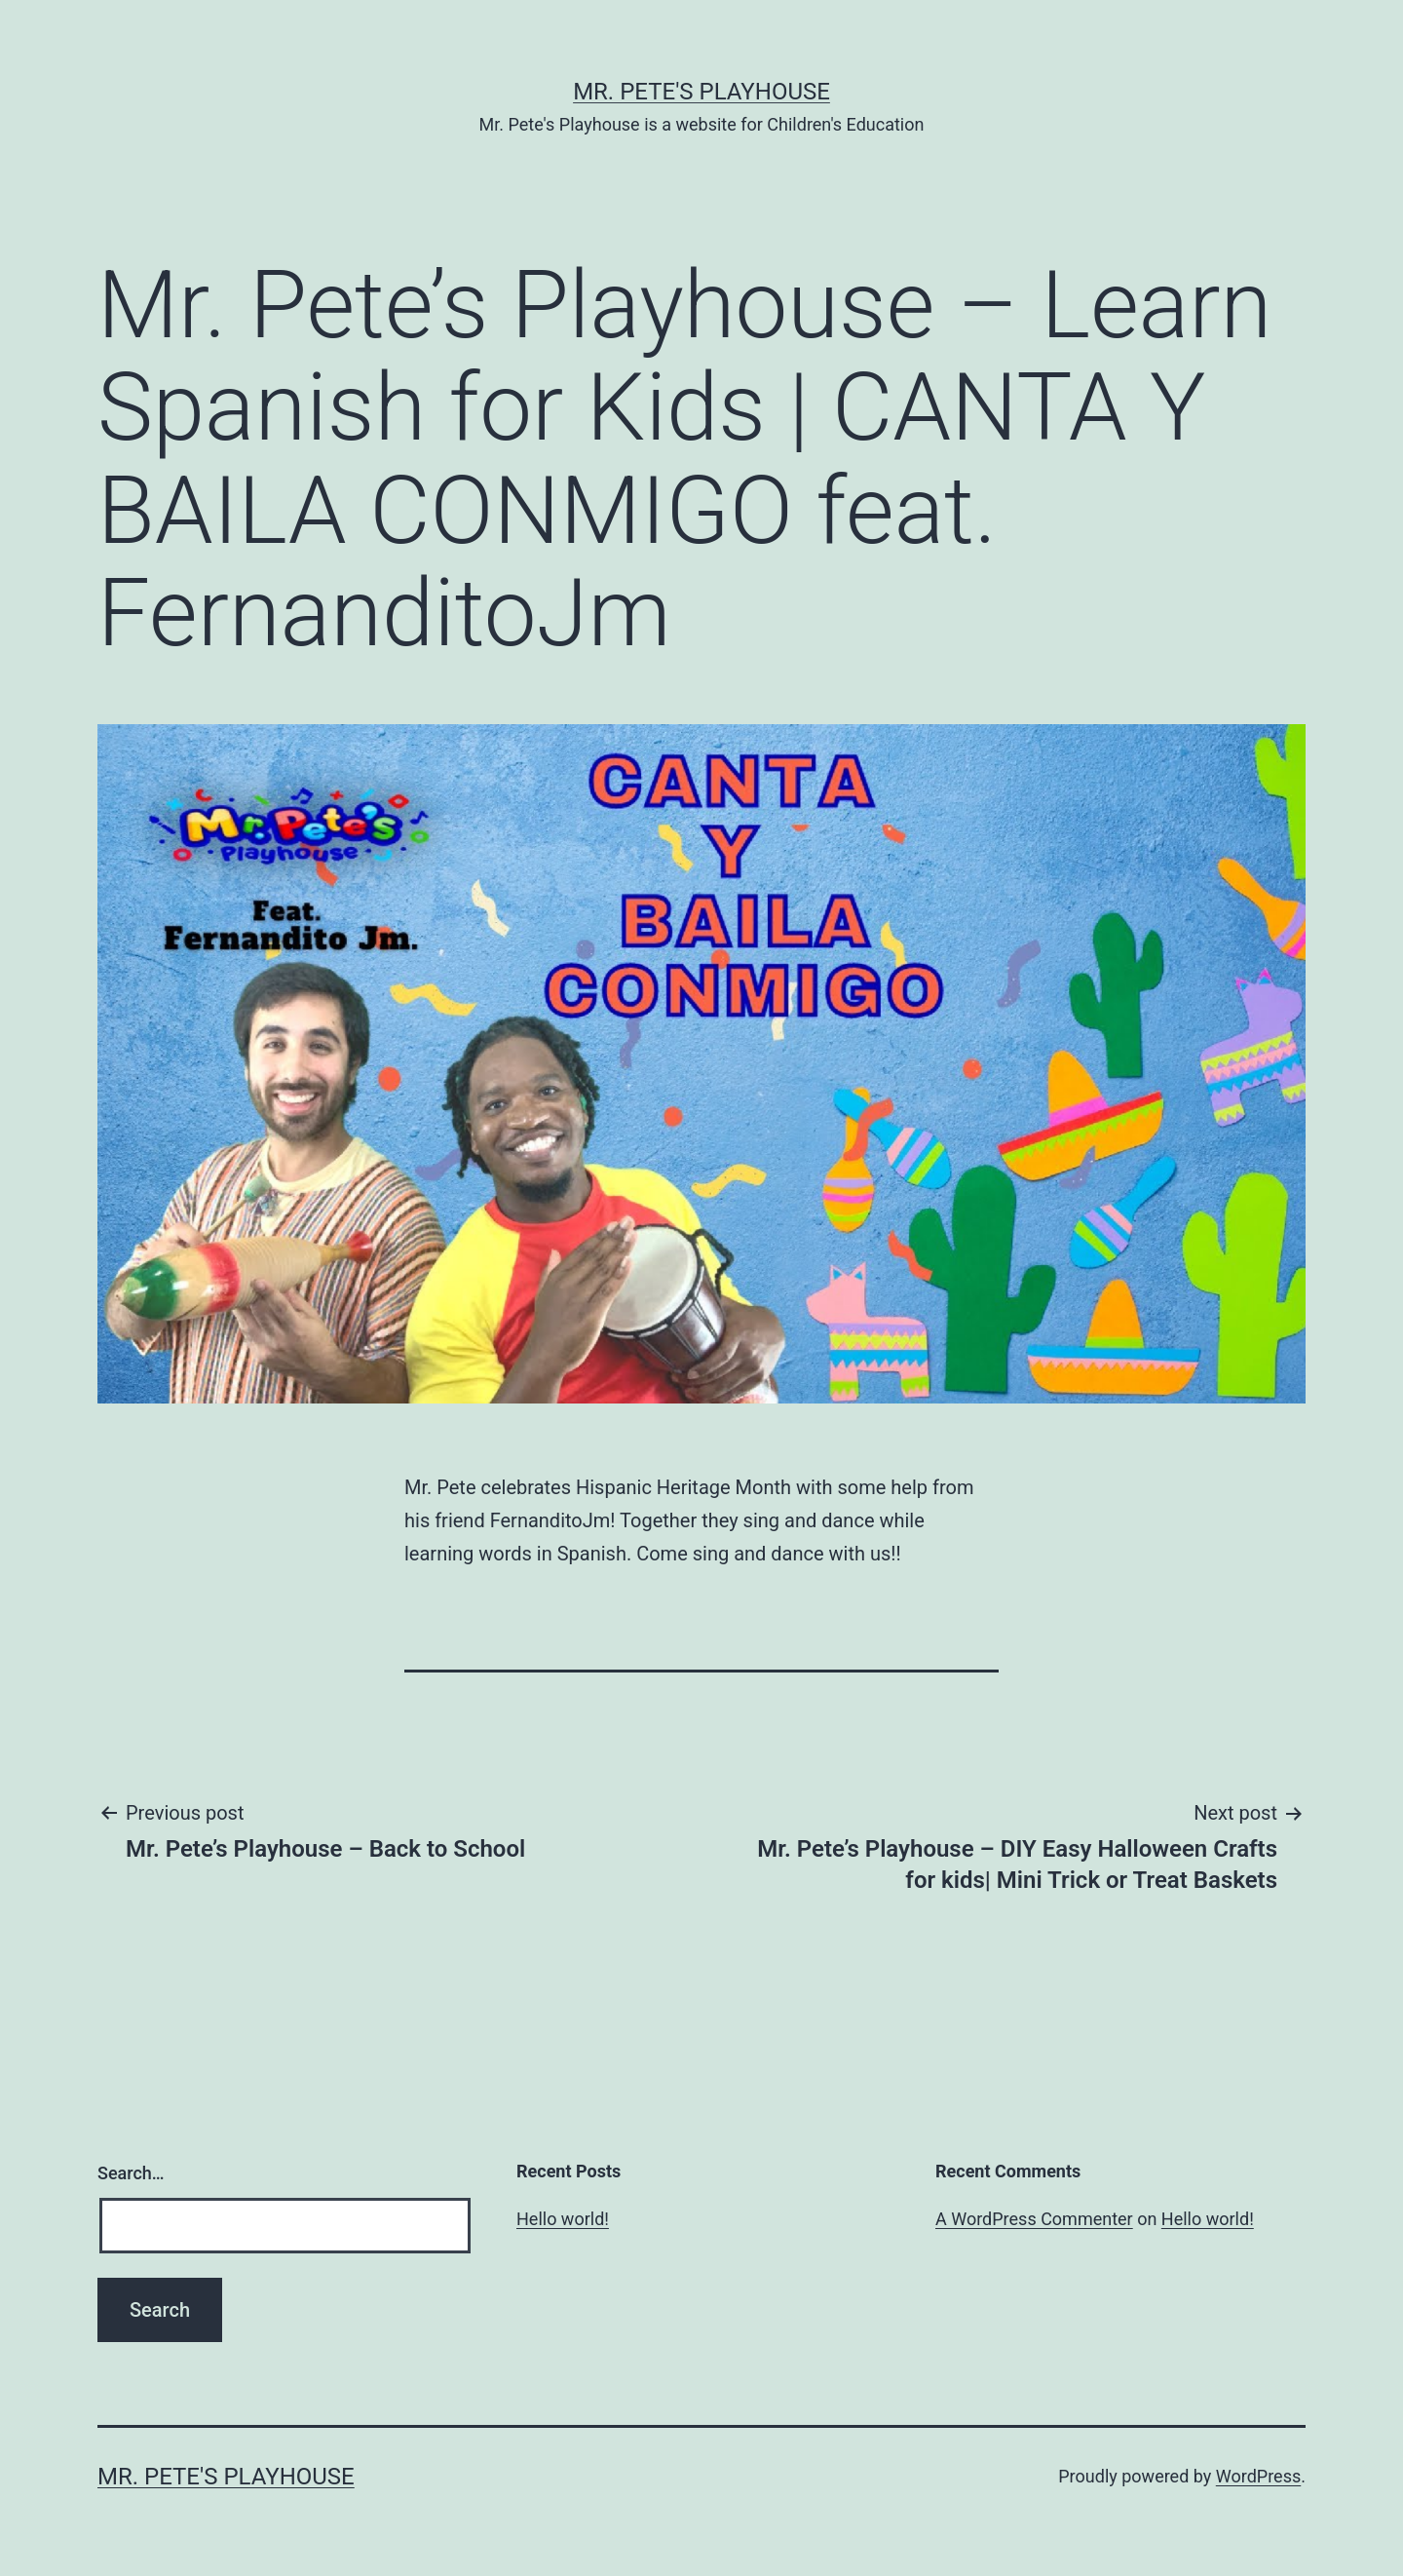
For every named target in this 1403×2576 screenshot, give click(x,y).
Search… (131, 2173)
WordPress (1258, 2476)
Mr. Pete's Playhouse (701, 91)
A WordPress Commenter (1034, 2219)
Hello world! (562, 2219)
